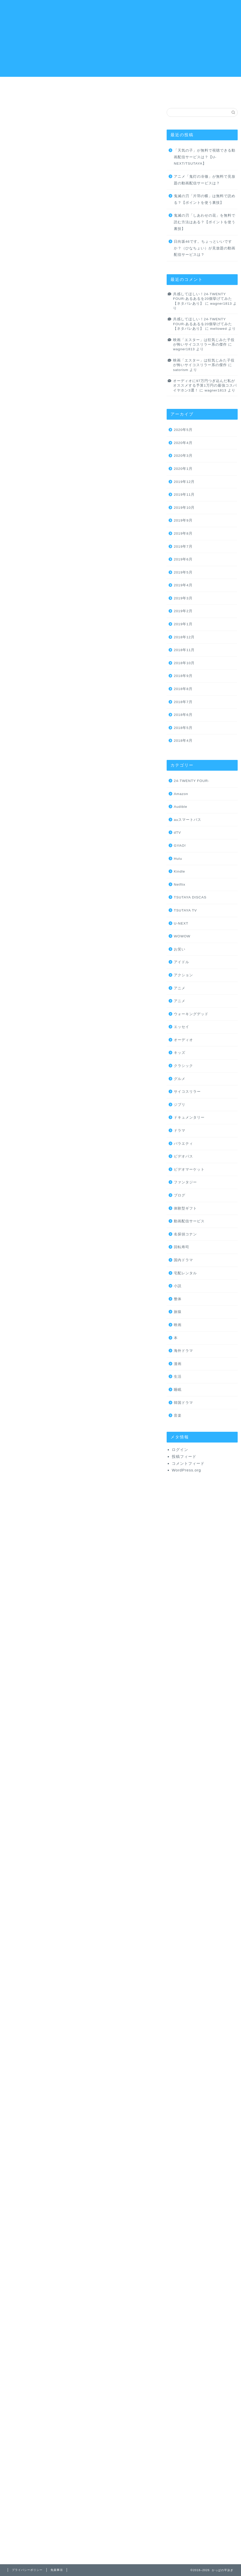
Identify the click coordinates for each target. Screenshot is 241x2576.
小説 (178, 1286)
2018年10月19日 (128, 746)
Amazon (24, 95)
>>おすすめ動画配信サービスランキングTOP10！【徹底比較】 (90, 2181)
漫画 (178, 1364)
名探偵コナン (185, 1234)
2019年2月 (183, 611)
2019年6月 (183, 559)
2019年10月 (184, 508)
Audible (180, 807)
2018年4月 (183, 741)
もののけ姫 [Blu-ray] (74, 444)
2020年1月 (183, 469)
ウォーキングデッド (191, 1014)
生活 (178, 1377)
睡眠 (178, 1390)
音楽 (55, 95)
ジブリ (14, 115)
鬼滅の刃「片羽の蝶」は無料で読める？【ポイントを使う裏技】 (204, 199)
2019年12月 (184, 482)
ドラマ (152, 83)
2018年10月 (184, 663)
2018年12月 (184, 637)
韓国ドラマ (183, 1403)
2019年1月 (183, 624)
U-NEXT (181, 923)
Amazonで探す (65, 471)
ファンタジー (185, 1182)
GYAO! (180, 845)
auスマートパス (187, 820)
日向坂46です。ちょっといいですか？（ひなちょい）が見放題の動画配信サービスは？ (204, 248)
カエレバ (80, 449)
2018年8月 (183, 689)
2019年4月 (183, 585)
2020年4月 (183, 443)
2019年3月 (183, 598)
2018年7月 (183, 702)
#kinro (24, 731)
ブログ (179, 1195)
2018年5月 (183, 728)
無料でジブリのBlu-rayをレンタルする (81, 264)
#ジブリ (126, 725)
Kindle (179, 871)
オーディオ (183, 1040)
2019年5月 (183, 572)
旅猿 (178, 1312)
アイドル (181, 962)
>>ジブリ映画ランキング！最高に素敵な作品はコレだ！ (83, 401)
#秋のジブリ (43, 725)
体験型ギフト (185, 1208)
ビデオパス (183, 1156)
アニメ (179, 988)
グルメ (179, 1079)
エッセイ (181, 1027)
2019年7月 (183, 546)
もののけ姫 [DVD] (71, 1455)
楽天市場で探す (92, 471)
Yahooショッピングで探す (126, 471)
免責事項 (57, 2569)
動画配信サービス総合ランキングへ (81, 2425)
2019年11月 (184, 494)
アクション (183, 975)
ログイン (180, 1449)
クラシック (183, 1066)
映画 (121, 83)
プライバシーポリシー (27, 2569)
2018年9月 (183, 676)
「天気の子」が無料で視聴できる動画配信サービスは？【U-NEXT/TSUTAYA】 (204, 157)
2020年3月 (183, 456)
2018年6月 (183, 715)
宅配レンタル (84, 83)
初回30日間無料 (73, 1954)
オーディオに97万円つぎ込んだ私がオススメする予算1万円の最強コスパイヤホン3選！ (205, 385)
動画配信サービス (33, 83)
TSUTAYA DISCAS (91, 1908)
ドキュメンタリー (189, 1117)
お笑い (179, 949)
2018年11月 (184, 650)
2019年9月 (183, 520)
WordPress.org (186, 1470)
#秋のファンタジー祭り (76, 725)
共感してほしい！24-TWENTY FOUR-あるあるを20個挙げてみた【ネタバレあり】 (202, 298)
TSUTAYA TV (185, 910)
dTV (177, 832)
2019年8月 (183, 533)
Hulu (178, 859)
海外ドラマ (183, 1351)
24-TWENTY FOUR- (191, 781)
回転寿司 (181, 1247)
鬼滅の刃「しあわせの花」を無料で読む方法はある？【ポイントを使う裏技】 (204, 222)
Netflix (179, 884)
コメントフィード (188, 1463)
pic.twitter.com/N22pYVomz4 (57, 731)
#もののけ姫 (107, 725)
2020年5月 (183, 430)
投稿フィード (184, 1456)
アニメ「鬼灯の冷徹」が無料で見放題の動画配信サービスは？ (204, 180)
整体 (178, 1299)
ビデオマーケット (189, 1169)
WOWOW (182, 936)
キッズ (179, 1053)
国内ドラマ (183, 1260)
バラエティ (189, 83)
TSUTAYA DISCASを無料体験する (80, 2113)
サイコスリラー (187, 1092)
